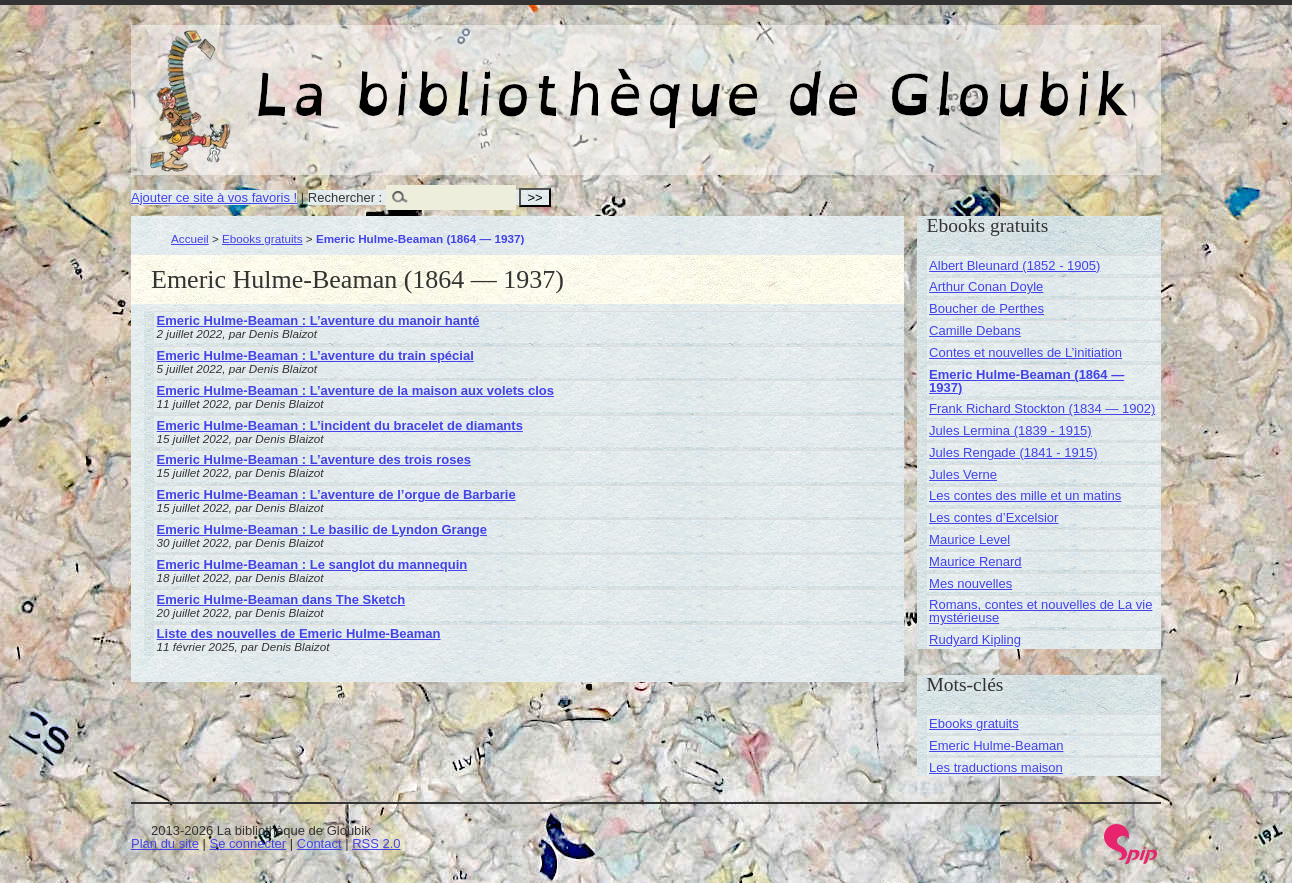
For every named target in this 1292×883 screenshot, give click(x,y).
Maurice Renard (975, 561)
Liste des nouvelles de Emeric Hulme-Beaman (299, 633)
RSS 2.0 (376, 843)
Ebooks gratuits (262, 238)
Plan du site (165, 843)
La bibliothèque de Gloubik (858, 78)
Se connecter (248, 843)
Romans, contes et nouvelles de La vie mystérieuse (1040, 611)
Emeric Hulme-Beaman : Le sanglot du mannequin (312, 564)
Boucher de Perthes (986, 308)
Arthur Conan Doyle (986, 286)
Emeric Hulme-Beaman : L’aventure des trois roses (314, 459)
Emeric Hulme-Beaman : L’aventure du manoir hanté (318, 320)
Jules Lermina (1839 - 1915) (1010, 430)
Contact (319, 843)
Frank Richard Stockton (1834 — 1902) (1042, 408)
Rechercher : (345, 197)
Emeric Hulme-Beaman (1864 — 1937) (1026, 381)
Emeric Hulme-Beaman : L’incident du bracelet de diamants (340, 425)
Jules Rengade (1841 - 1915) (1013, 452)
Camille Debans (975, 330)
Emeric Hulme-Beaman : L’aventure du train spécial (315, 355)
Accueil (190, 238)
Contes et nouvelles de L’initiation (1025, 352)
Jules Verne (963, 474)
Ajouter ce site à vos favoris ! (214, 197)
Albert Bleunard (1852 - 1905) (1014, 265)
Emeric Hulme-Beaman (996, 745)
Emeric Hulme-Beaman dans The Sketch (281, 599)
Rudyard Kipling (975, 639)
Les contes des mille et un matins (1025, 495)
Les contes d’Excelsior (993, 517)
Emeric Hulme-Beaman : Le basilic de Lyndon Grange (322, 529)
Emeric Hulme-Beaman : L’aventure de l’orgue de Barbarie (336, 494)
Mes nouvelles (970, 583)
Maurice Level (969, 539)
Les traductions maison (996, 767)
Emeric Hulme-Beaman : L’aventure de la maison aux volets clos (355, 390)
